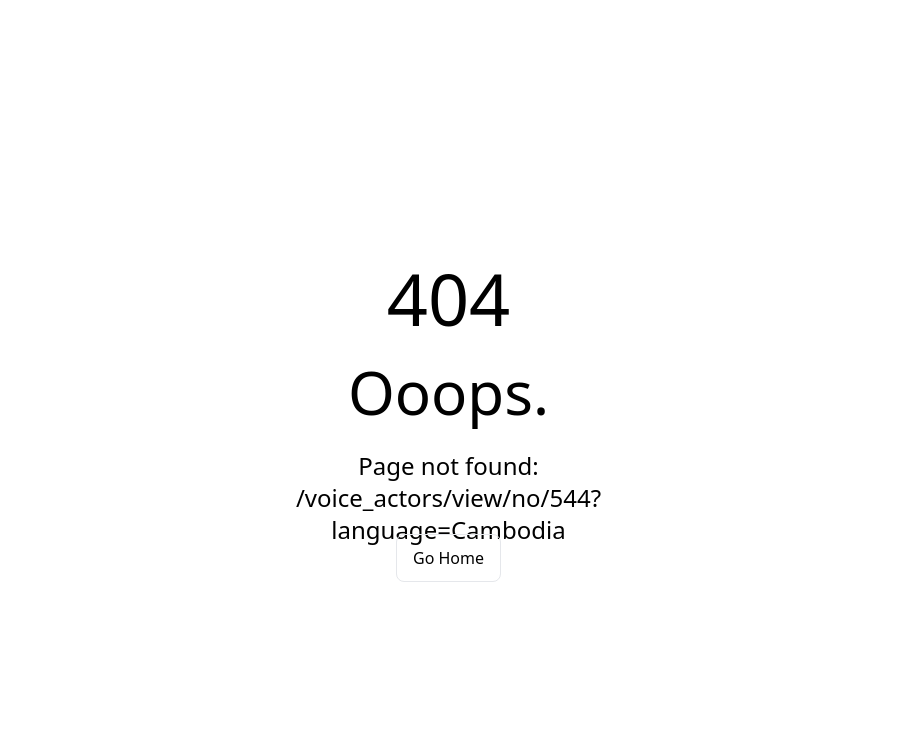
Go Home (448, 558)
